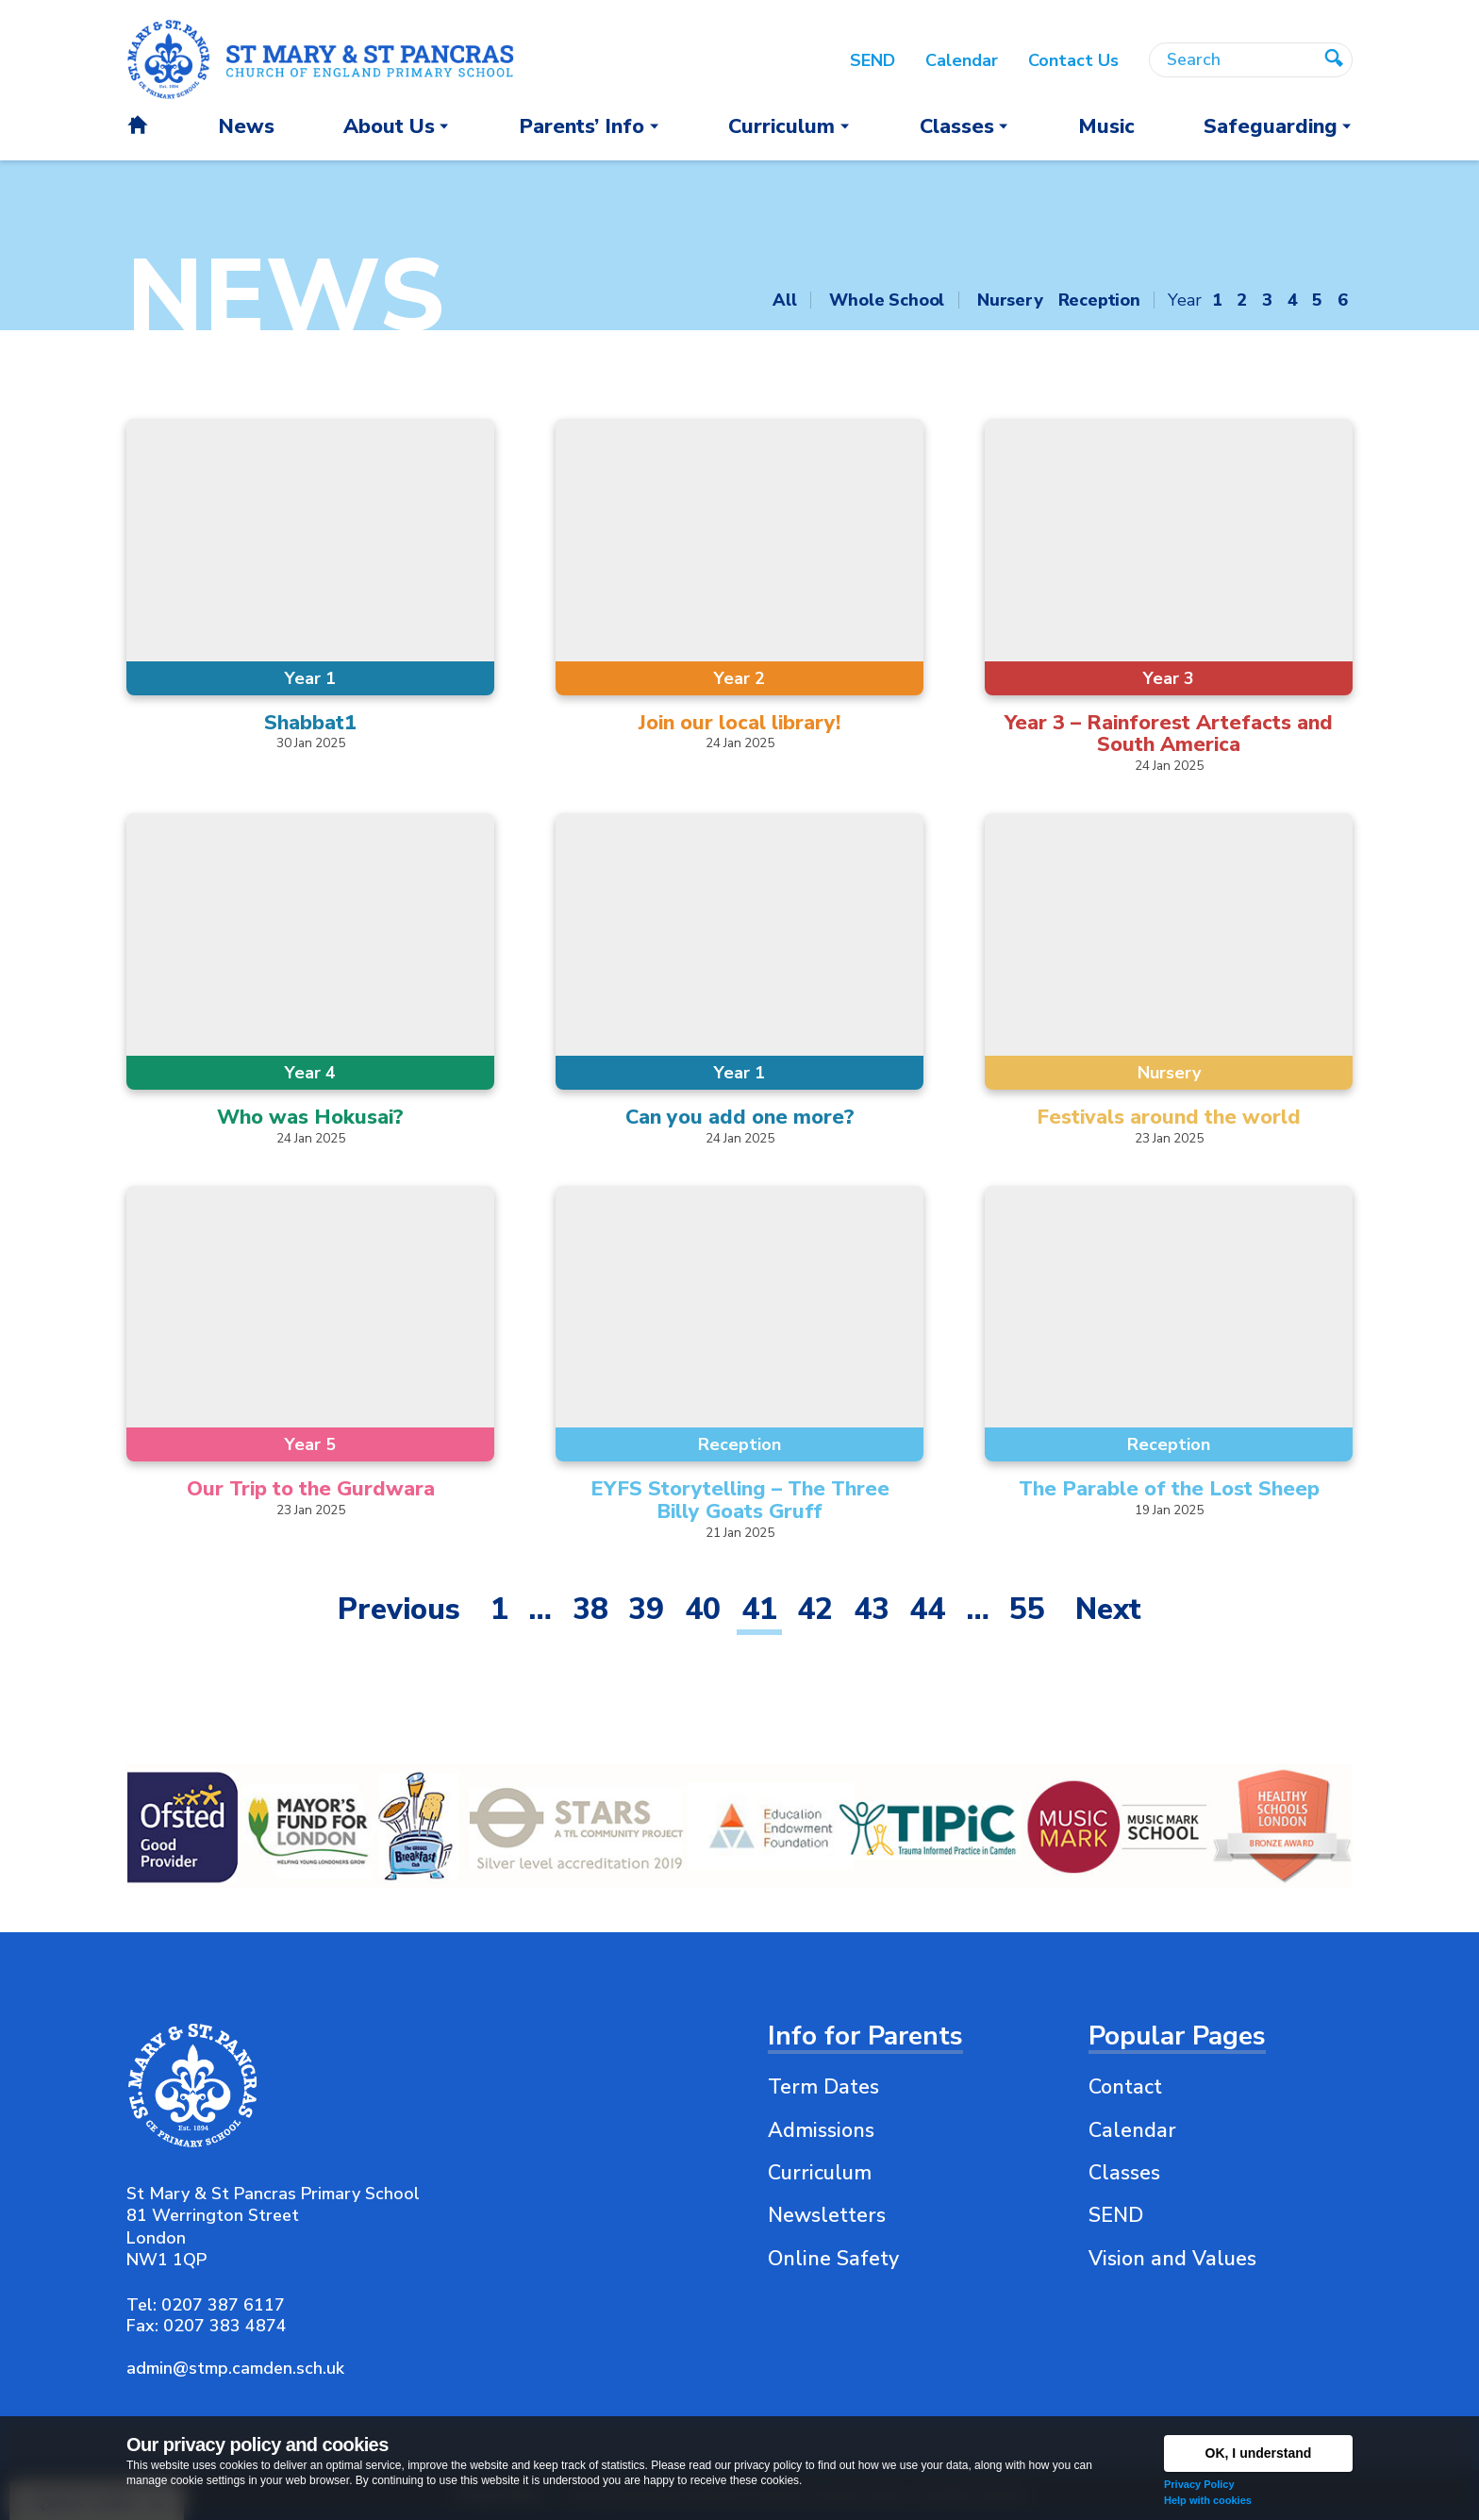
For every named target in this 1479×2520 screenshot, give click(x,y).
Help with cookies (1208, 2500)
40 (703, 1609)
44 (927, 1609)
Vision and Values (1172, 2259)
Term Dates (823, 2087)
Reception (1099, 300)
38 (590, 1609)
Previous (399, 1609)
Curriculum (820, 2173)
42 (815, 1609)
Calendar (1132, 2130)
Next (1108, 1609)
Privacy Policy (1199, 2484)
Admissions (821, 2130)
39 (646, 1609)
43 (871, 1609)
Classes (1124, 2173)
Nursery (1010, 300)
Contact (1125, 2087)
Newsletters (827, 2215)
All (784, 300)
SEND (1115, 2215)
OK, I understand (1258, 2453)
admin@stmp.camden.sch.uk (235, 2368)
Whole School (886, 300)
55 (1027, 1609)
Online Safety (833, 2259)
